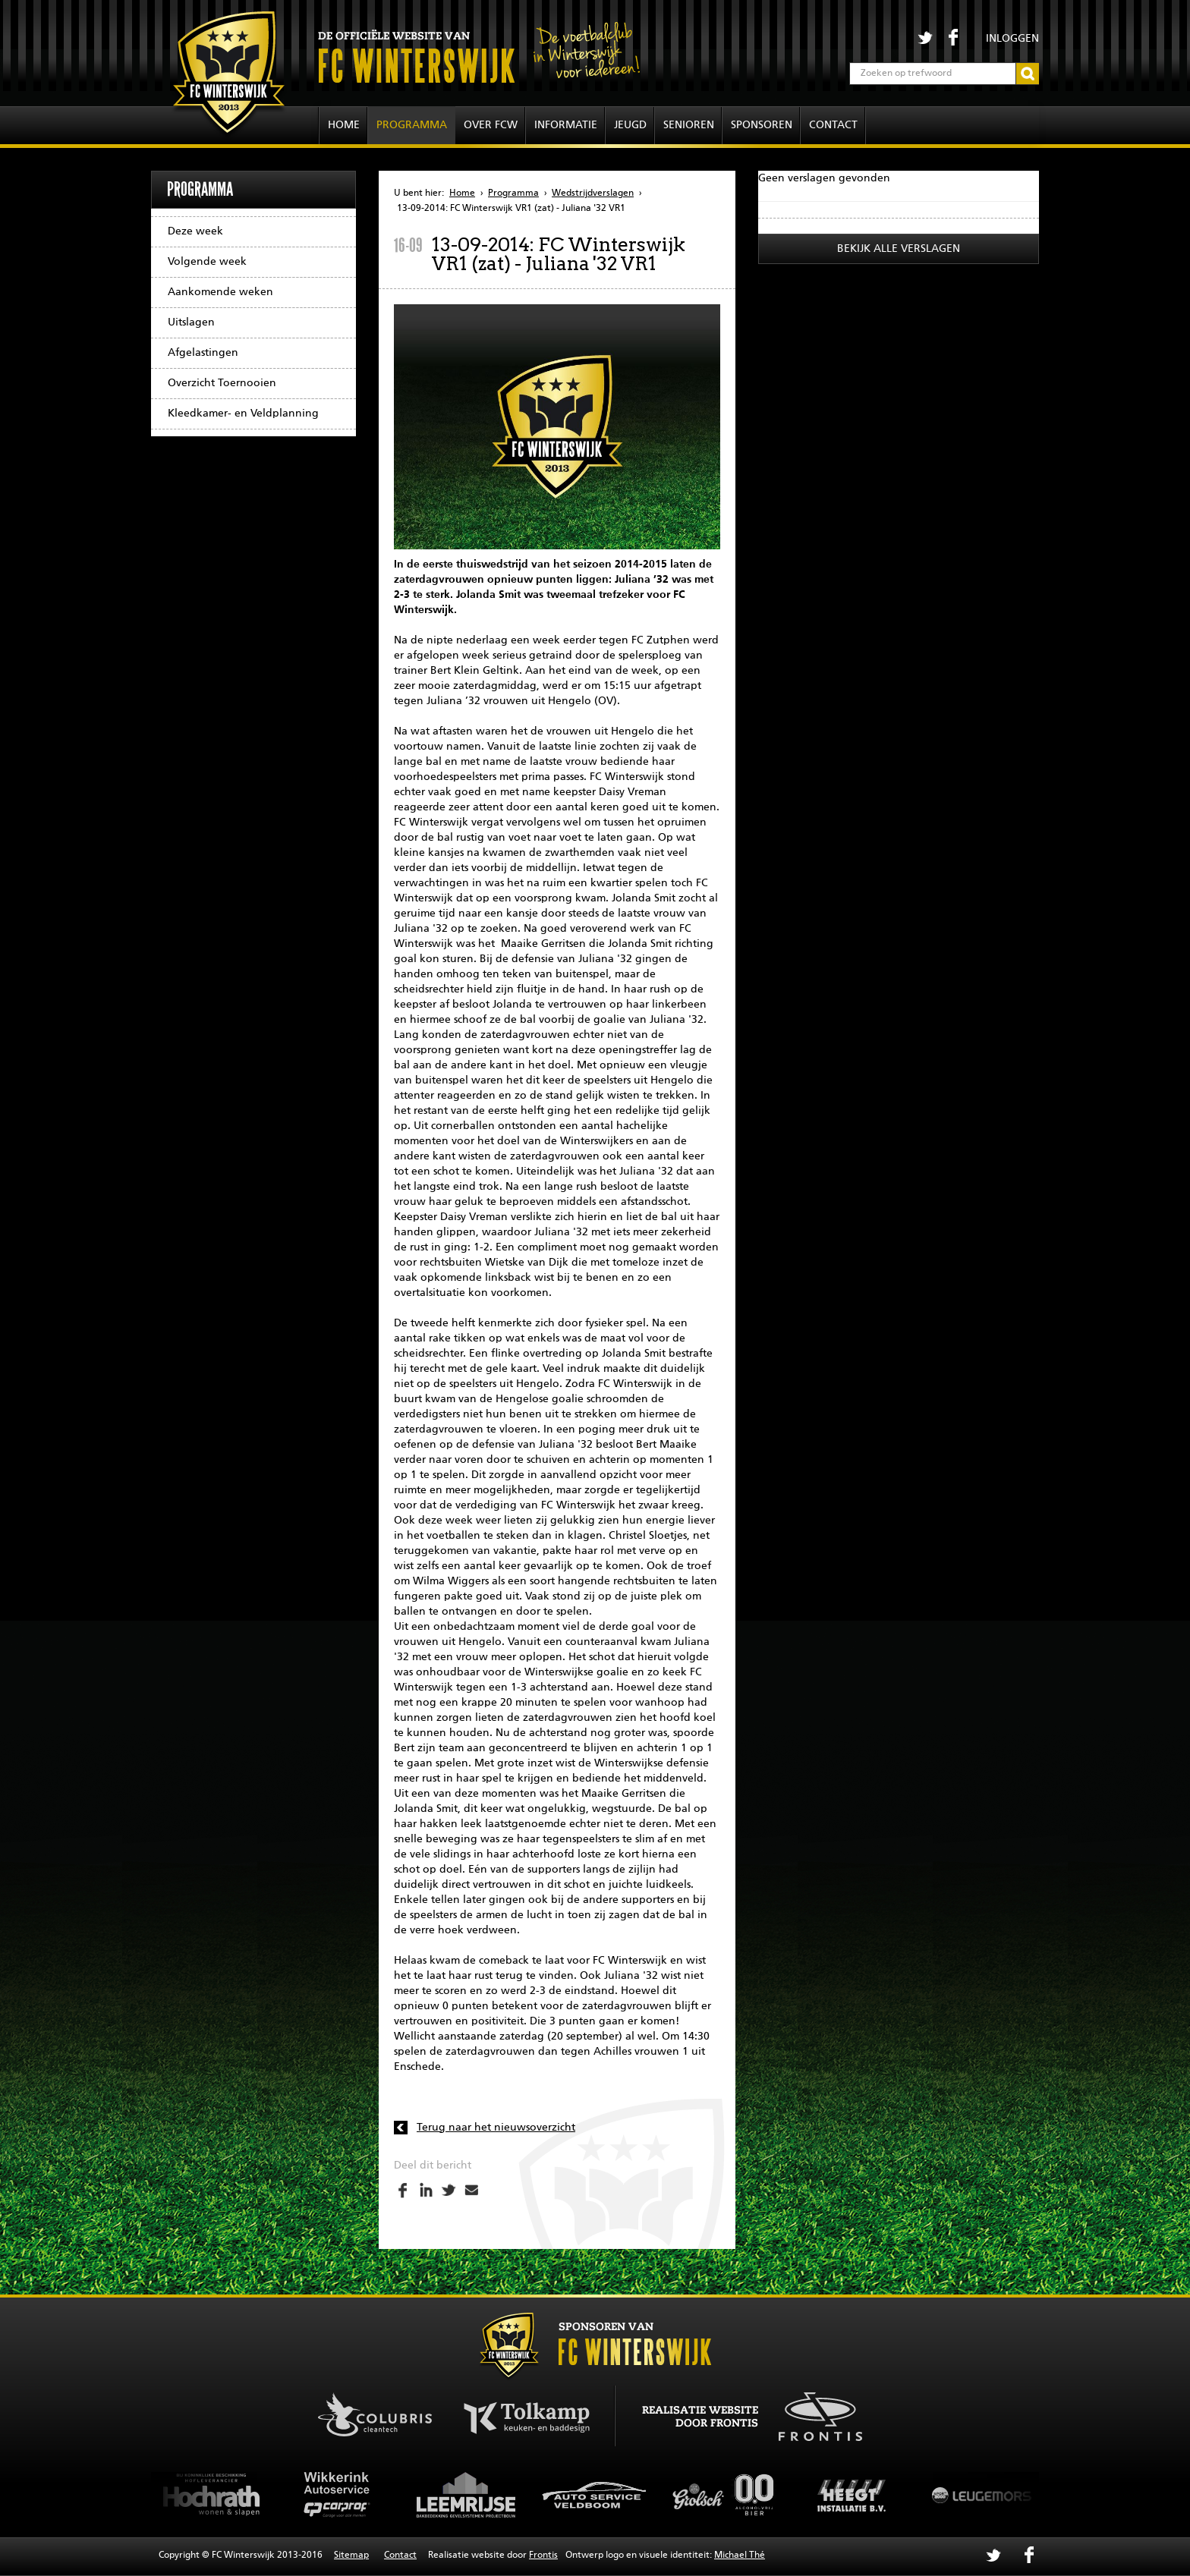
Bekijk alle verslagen (898, 249)
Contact (833, 125)
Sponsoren (761, 125)
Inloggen (1012, 38)
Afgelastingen (203, 353)
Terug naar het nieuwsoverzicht (496, 2127)
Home (344, 125)
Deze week (195, 231)
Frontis (543, 2555)
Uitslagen (191, 322)
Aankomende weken (220, 292)
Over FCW (491, 125)
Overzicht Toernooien (222, 383)
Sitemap (351, 2555)
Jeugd (630, 125)
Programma (411, 125)
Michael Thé (739, 2555)
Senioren (688, 125)
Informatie (565, 125)
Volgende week (207, 261)
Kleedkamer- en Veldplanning (243, 413)
